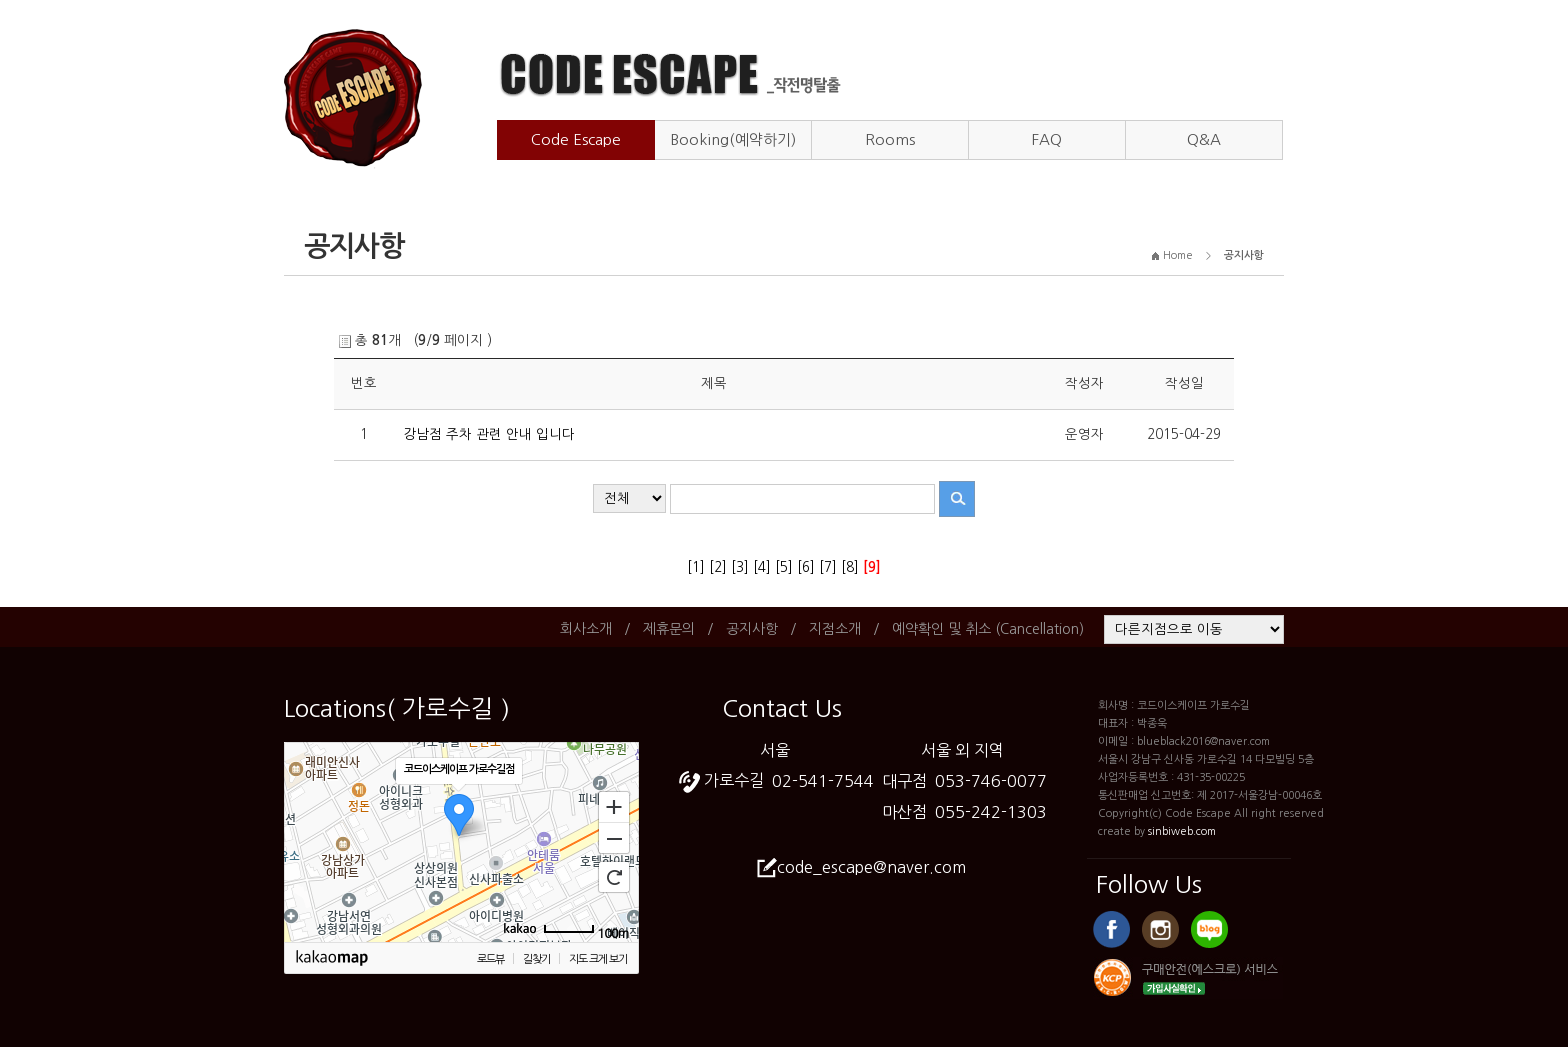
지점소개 (835, 629)
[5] (784, 567)
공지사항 (752, 629)
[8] (850, 567)
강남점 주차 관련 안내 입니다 (489, 434)
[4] (762, 567)
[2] (718, 567)
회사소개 (586, 629)
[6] (806, 567)
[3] (740, 567)
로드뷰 (490, 959)
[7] (828, 567)
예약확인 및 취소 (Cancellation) (988, 629)
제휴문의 (669, 629)
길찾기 (536, 959)
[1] (696, 567)
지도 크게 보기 (598, 959)
